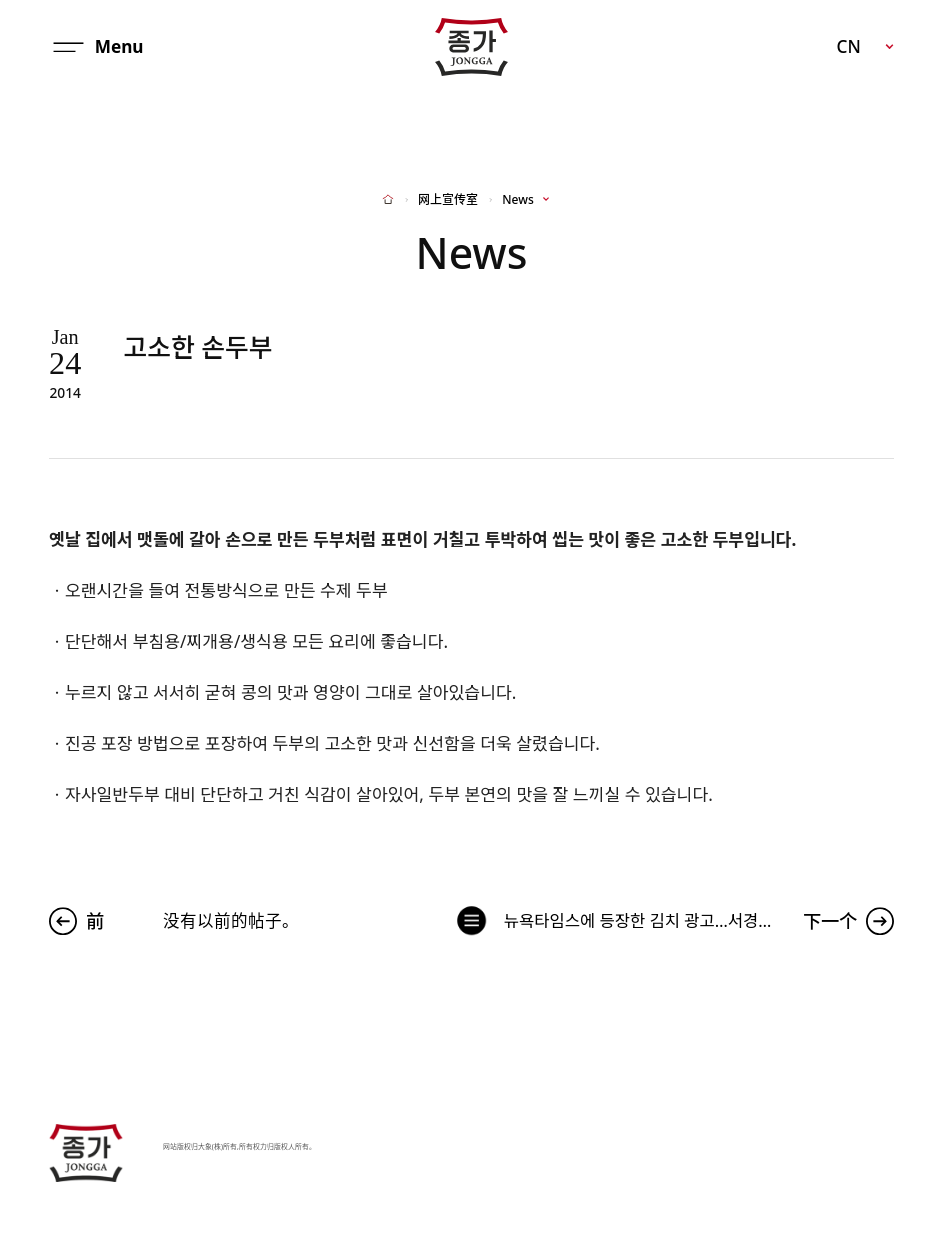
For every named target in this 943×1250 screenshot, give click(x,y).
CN (848, 46)
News (517, 200)
